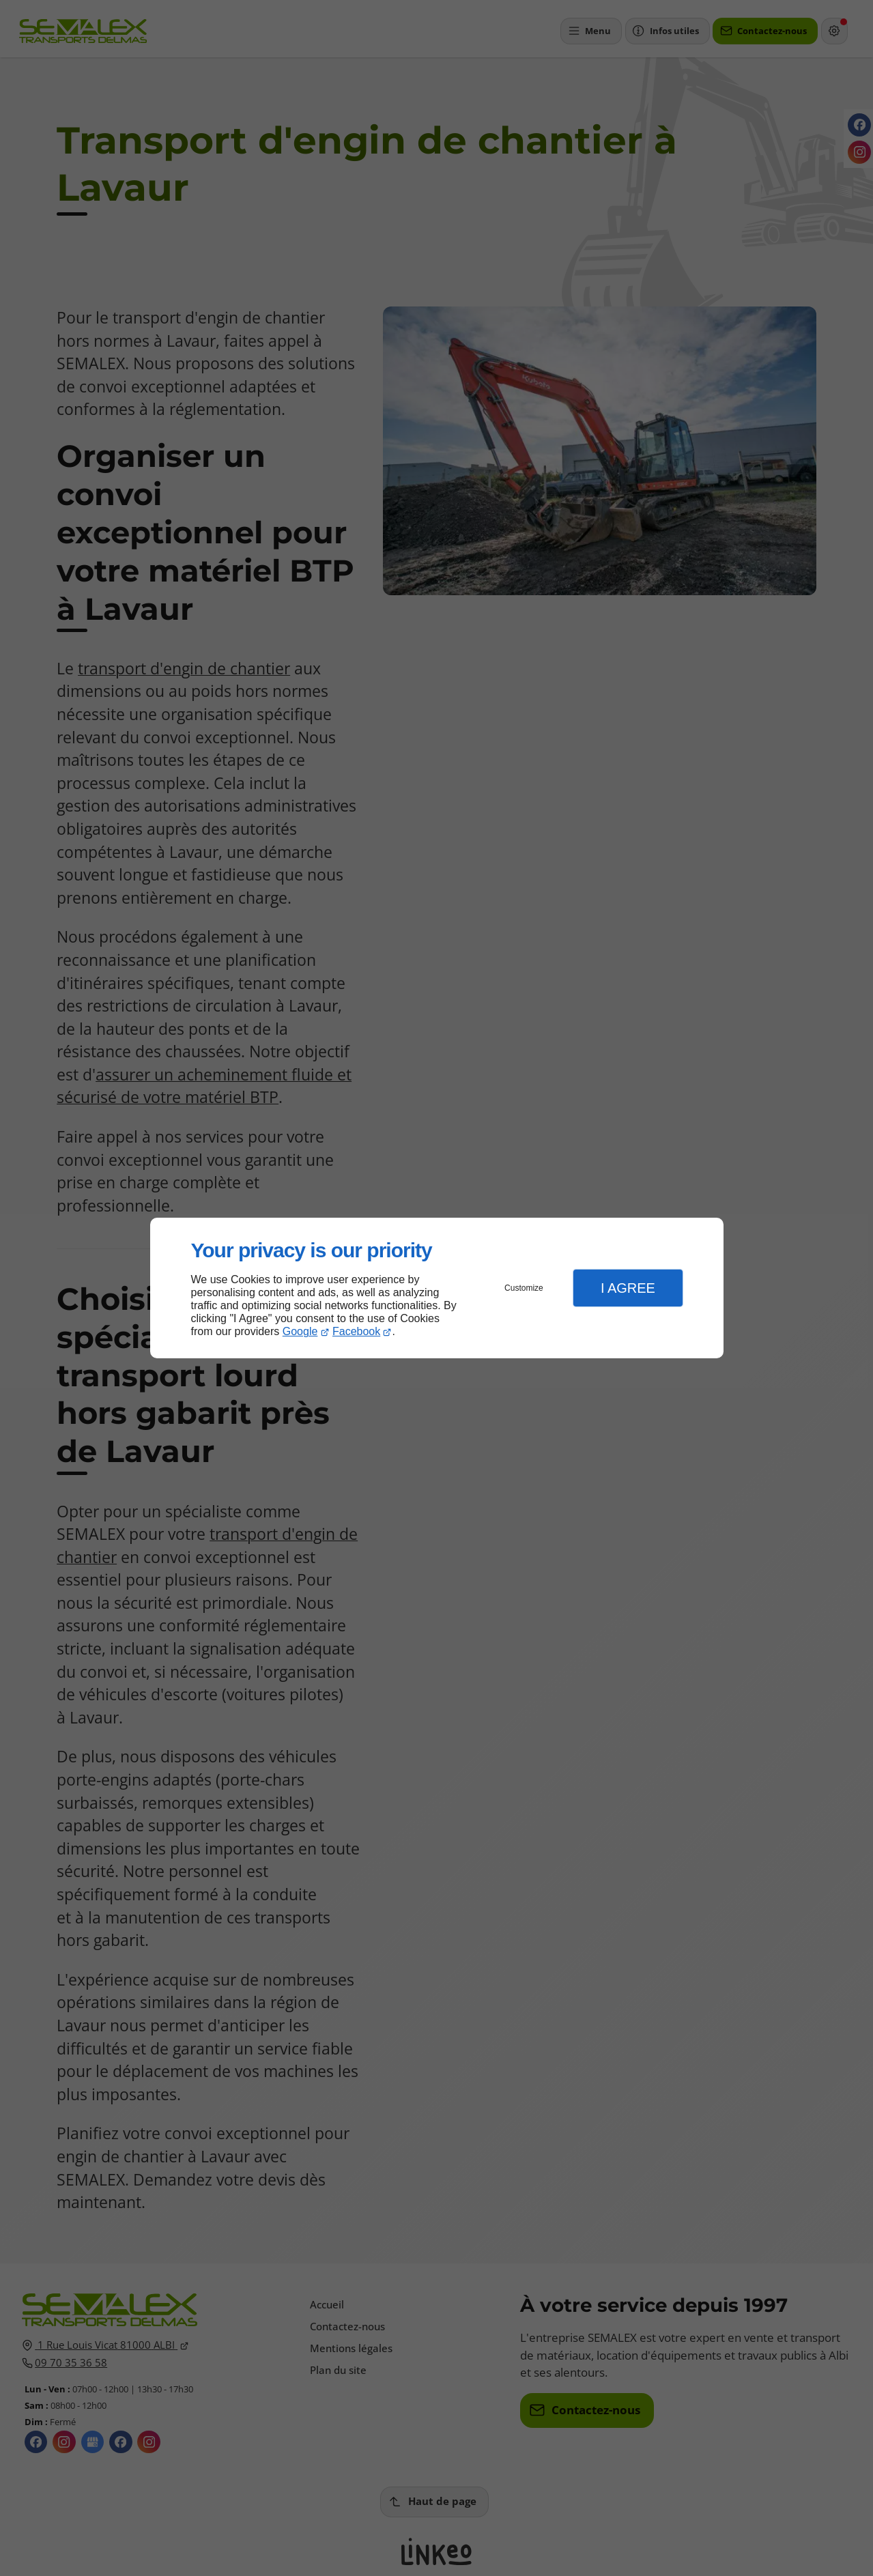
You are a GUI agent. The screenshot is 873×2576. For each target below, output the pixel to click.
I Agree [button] (628, 1288)
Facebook (356, 1331)
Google (300, 1331)
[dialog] (437, 1288)
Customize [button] (523, 1288)
